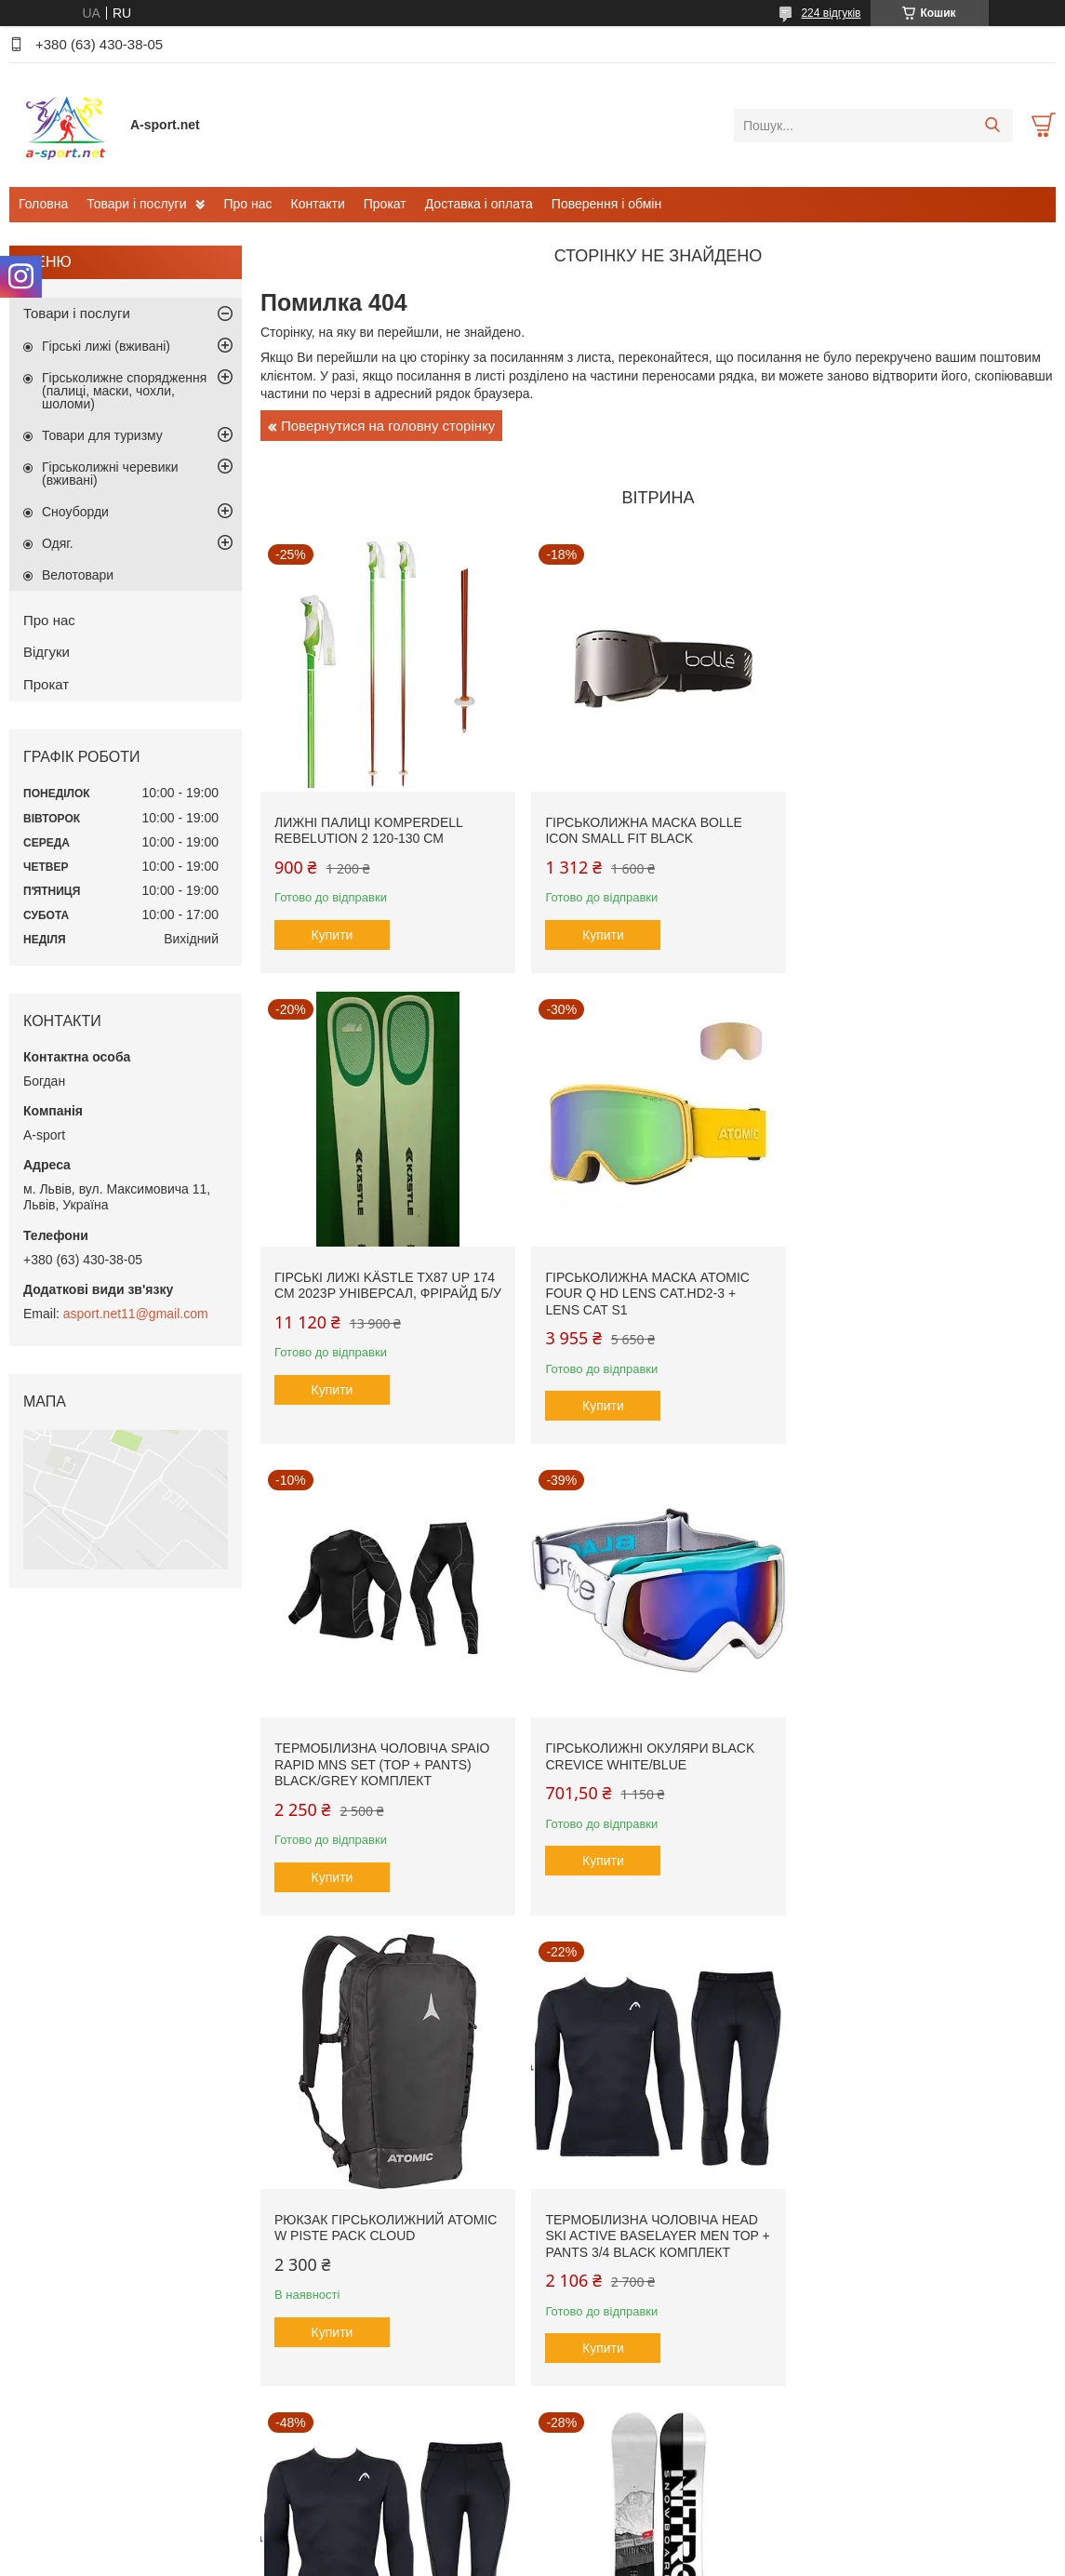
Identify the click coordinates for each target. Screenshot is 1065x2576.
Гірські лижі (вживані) (106, 346)
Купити (332, 931)
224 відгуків (830, 13)
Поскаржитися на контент (482, 2558)
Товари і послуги (136, 203)
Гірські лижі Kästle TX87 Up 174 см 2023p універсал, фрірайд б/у (920, 835)
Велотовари (77, 574)
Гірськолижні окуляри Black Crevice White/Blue (914, 1295)
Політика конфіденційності (626, 2558)
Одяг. (57, 543)
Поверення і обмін (606, 203)
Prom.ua (619, 2524)
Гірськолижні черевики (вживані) (110, 473)
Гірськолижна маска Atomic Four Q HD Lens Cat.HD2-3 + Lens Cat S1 (376, 1303)
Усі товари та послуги (651, 2443)
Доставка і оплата (479, 203)
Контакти (318, 203)
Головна (43, 203)
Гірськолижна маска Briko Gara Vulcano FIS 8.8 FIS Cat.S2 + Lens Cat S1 (651, 2238)
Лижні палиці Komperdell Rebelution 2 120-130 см (368, 827)
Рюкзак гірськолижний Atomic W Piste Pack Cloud (385, 1763)
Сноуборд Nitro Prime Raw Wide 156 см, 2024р (371, 2231)
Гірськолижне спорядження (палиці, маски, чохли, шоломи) (124, 390)
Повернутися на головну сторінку (388, 426)
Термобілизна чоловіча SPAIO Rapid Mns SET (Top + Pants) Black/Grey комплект (649, 1303)
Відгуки (46, 652)
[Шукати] (992, 125)
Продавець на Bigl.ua (532, 2541)
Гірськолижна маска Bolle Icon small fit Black (640, 827)
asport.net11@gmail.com (135, 1313)
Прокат (385, 203)
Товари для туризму (102, 435)
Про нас (247, 203)
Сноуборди (75, 511)
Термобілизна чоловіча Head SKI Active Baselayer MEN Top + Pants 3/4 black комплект (648, 1771)
